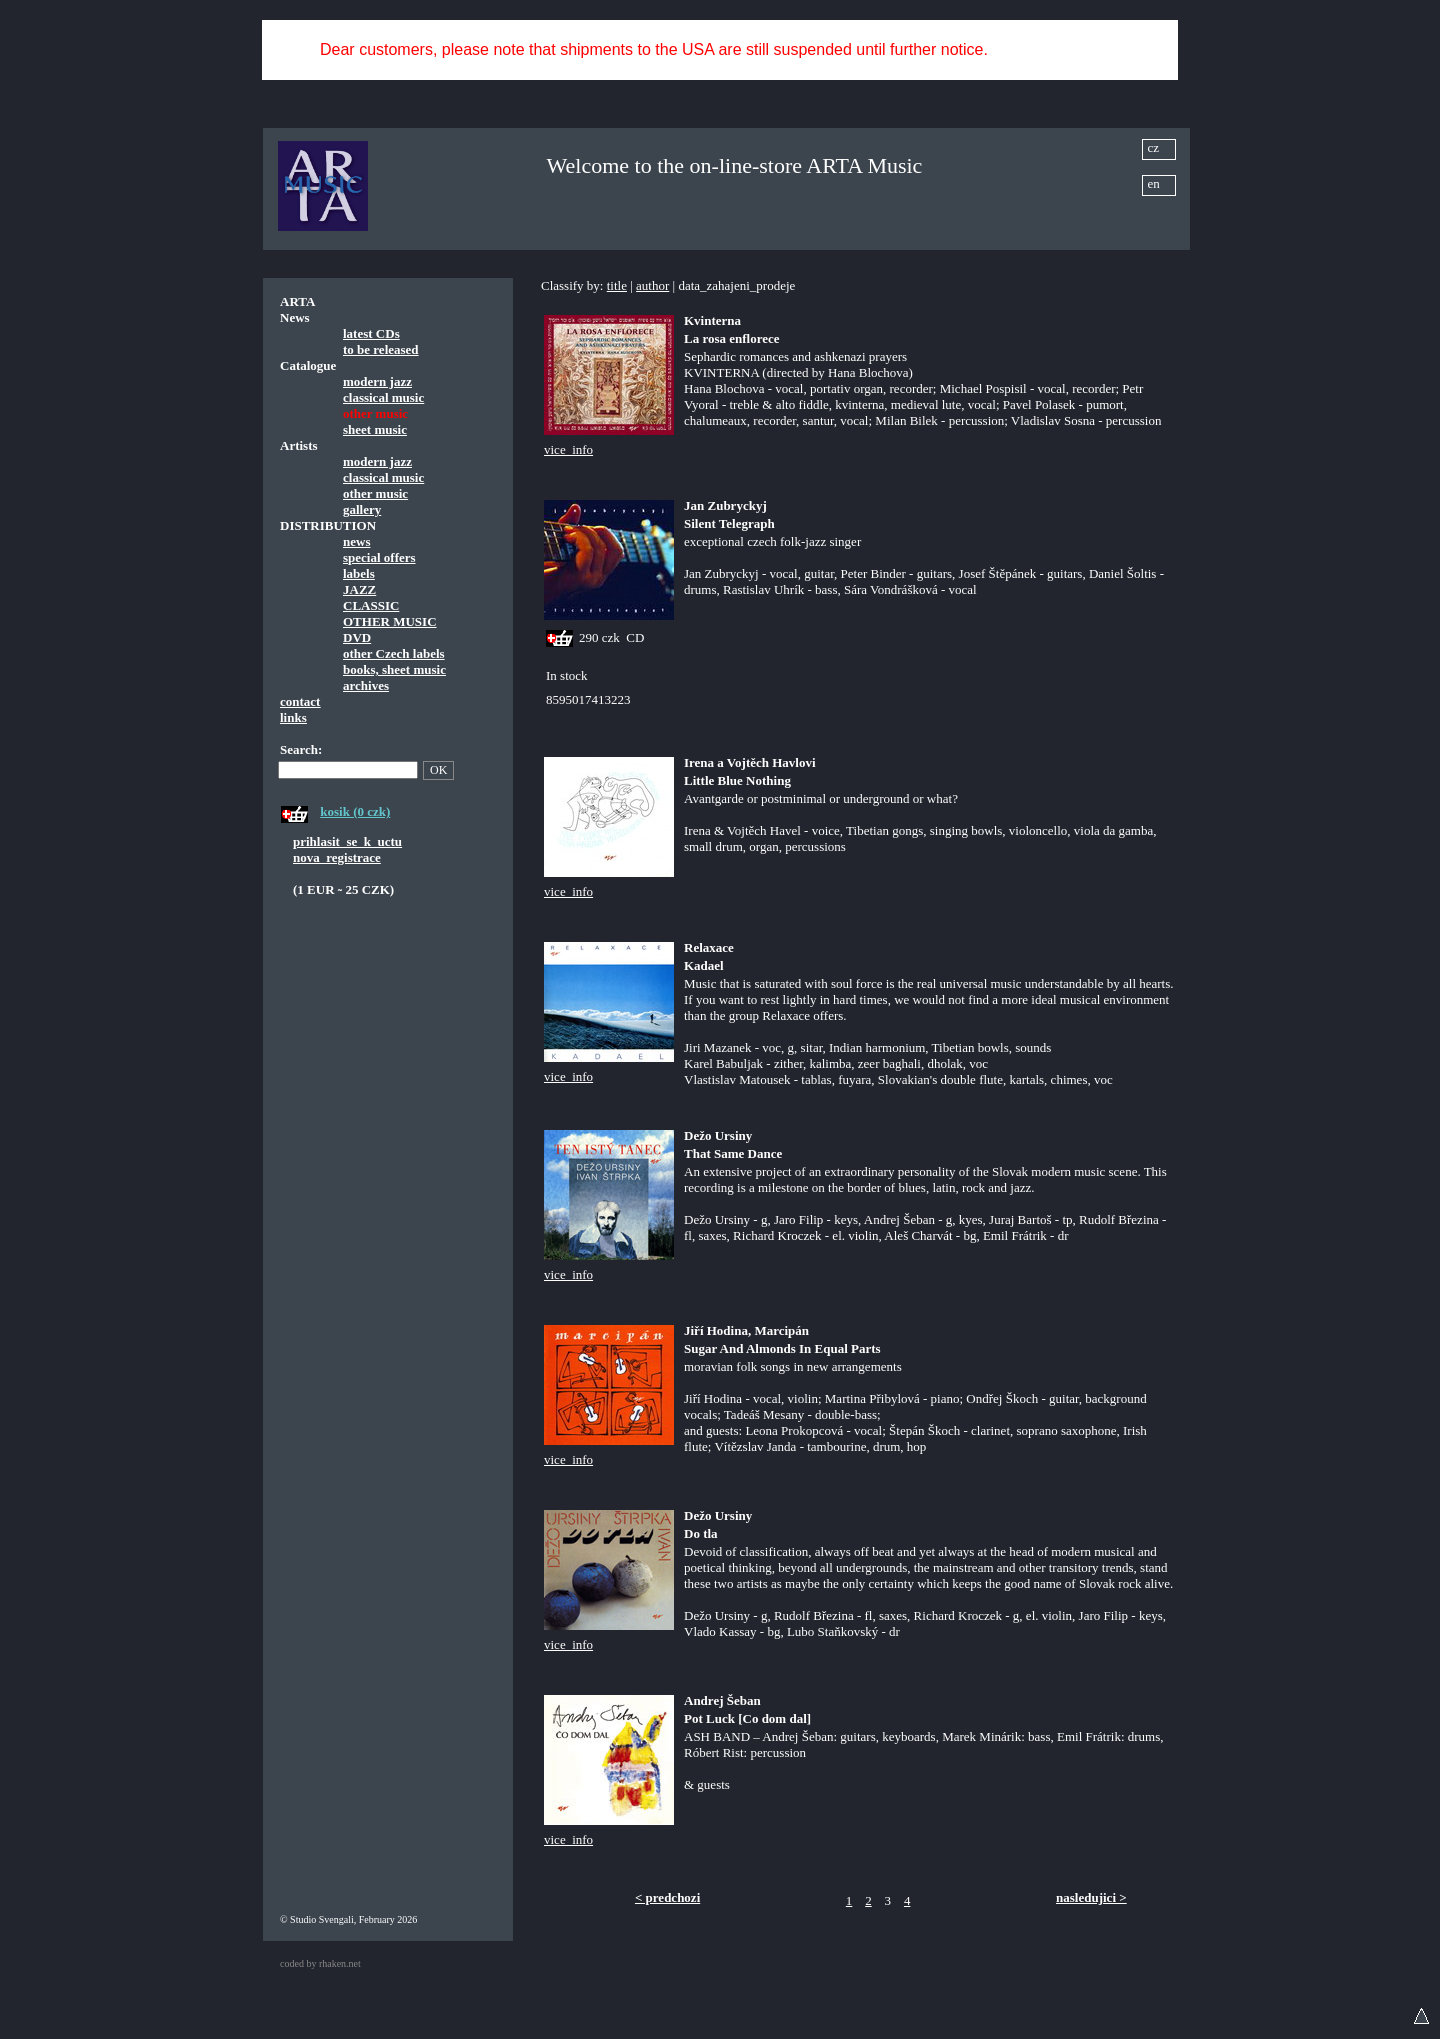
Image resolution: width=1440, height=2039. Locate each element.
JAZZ (359, 589)
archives (366, 685)
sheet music (375, 429)
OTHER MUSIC (390, 621)
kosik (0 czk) (355, 811)
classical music (383, 397)
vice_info (568, 449)
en (1154, 183)
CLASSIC (371, 605)
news (356, 541)
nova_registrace (337, 857)
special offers (379, 557)
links (293, 717)
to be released (381, 349)
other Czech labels (394, 653)
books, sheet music (394, 669)
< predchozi (667, 1897)
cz (1154, 147)
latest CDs (371, 333)
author (652, 285)
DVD (357, 637)
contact (300, 701)
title (617, 285)
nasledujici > (1091, 1897)
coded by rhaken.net (320, 1963)
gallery (362, 509)
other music (375, 493)
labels (359, 573)
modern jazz (377, 381)
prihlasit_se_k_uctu (347, 841)
